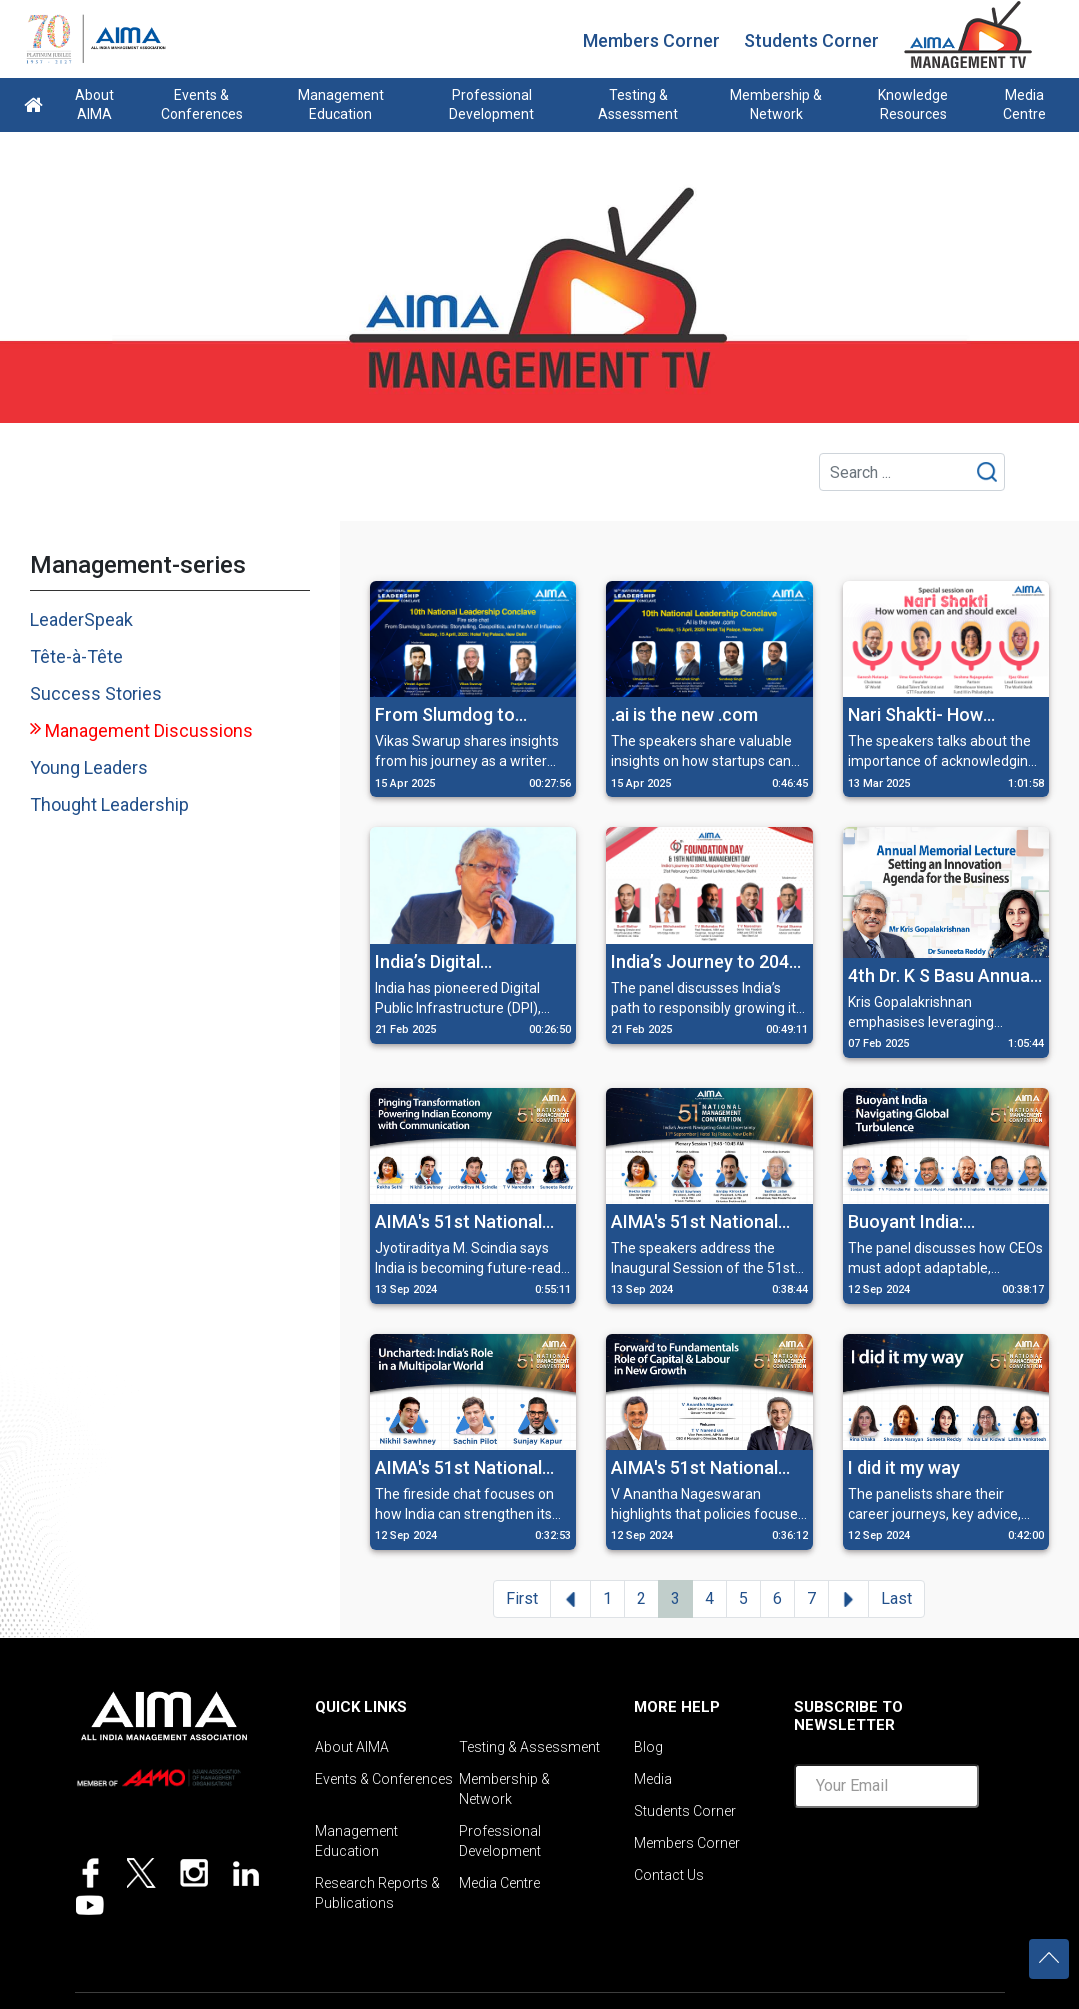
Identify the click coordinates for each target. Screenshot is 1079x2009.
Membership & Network (776, 104)
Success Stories (96, 693)
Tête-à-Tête (76, 656)
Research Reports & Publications (377, 1893)
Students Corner (811, 40)
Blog (648, 1747)
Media (653, 1779)
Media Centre (1024, 104)
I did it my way (904, 1467)
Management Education (341, 104)
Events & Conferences (202, 104)
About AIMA (94, 104)
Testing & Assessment (638, 104)
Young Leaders (89, 767)
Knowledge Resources (913, 104)
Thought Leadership (109, 804)
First (522, 1598)
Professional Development (491, 104)
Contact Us (669, 1875)
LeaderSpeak (81, 619)
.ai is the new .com (684, 714)
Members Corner (651, 40)
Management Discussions (149, 730)
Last (896, 1598)
